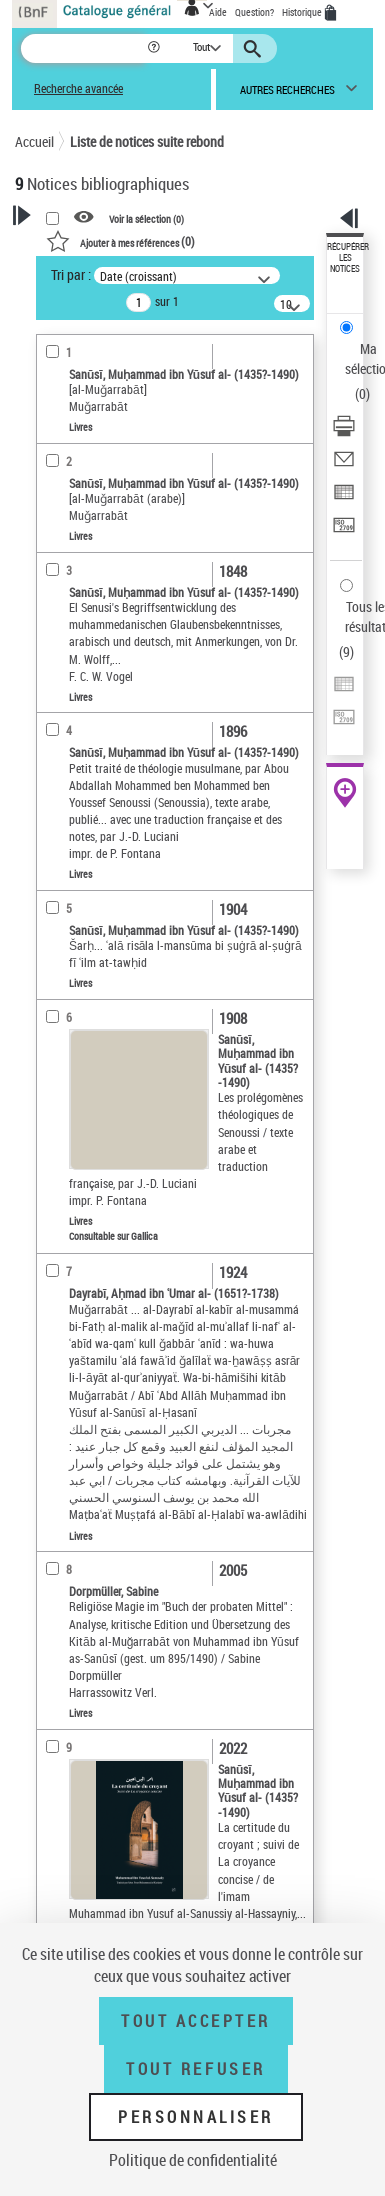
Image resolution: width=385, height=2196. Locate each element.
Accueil (34, 141)
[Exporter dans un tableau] (344, 498)
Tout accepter (196, 2021)
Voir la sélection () (146, 218)
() (120, 241)
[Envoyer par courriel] (344, 465)
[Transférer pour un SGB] (344, 531)
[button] (155, 48)
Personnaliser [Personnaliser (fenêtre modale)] (196, 2117)
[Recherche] (83, 48)
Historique (303, 12)
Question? (254, 12)
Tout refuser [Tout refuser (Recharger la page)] (195, 2069)
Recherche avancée (78, 88)
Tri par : (71, 274)
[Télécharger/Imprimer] (344, 432)
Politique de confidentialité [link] (193, 2160)
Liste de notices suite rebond (147, 141)
